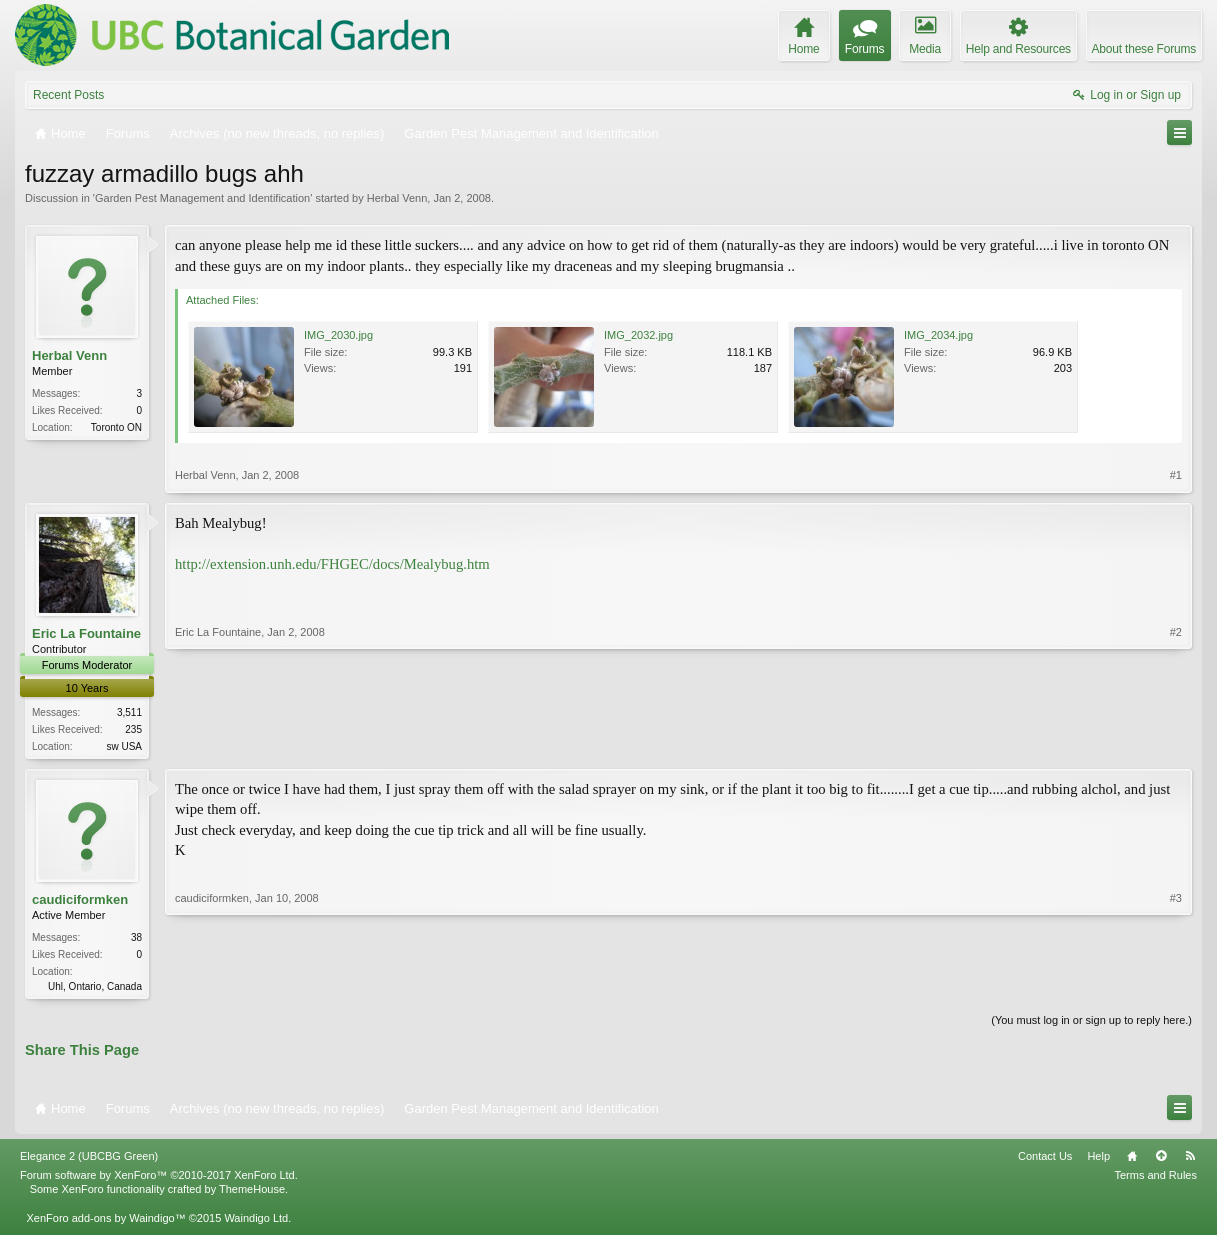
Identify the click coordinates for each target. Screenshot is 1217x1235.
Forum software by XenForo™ (159, 1179)
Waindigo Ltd (256, 1221)
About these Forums (1144, 49)
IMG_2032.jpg (638, 335)
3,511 (129, 712)
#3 (1176, 986)
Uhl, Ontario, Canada (95, 988)
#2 (1176, 744)
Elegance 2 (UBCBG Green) (89, 1160)
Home (1132, 1160)
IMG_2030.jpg (338, 335)
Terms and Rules (1155, 1179)
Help (1098, 1160)
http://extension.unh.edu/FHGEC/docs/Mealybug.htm (332, 564)
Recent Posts (68, 95)
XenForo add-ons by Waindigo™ (105, 1221)
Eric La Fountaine (86, 633)
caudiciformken (80, 901)
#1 (1176, 475)
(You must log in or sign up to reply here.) (1091, 1024)
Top (1161, 1160)
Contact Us (1045, 1160)
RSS (1190, 1160)
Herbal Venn (397, 198)
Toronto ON (116, 427)
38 (136, 939)
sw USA (124, 746)
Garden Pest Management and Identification (202, 198)
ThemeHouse (252, 1193)
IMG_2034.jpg (938, 335)
